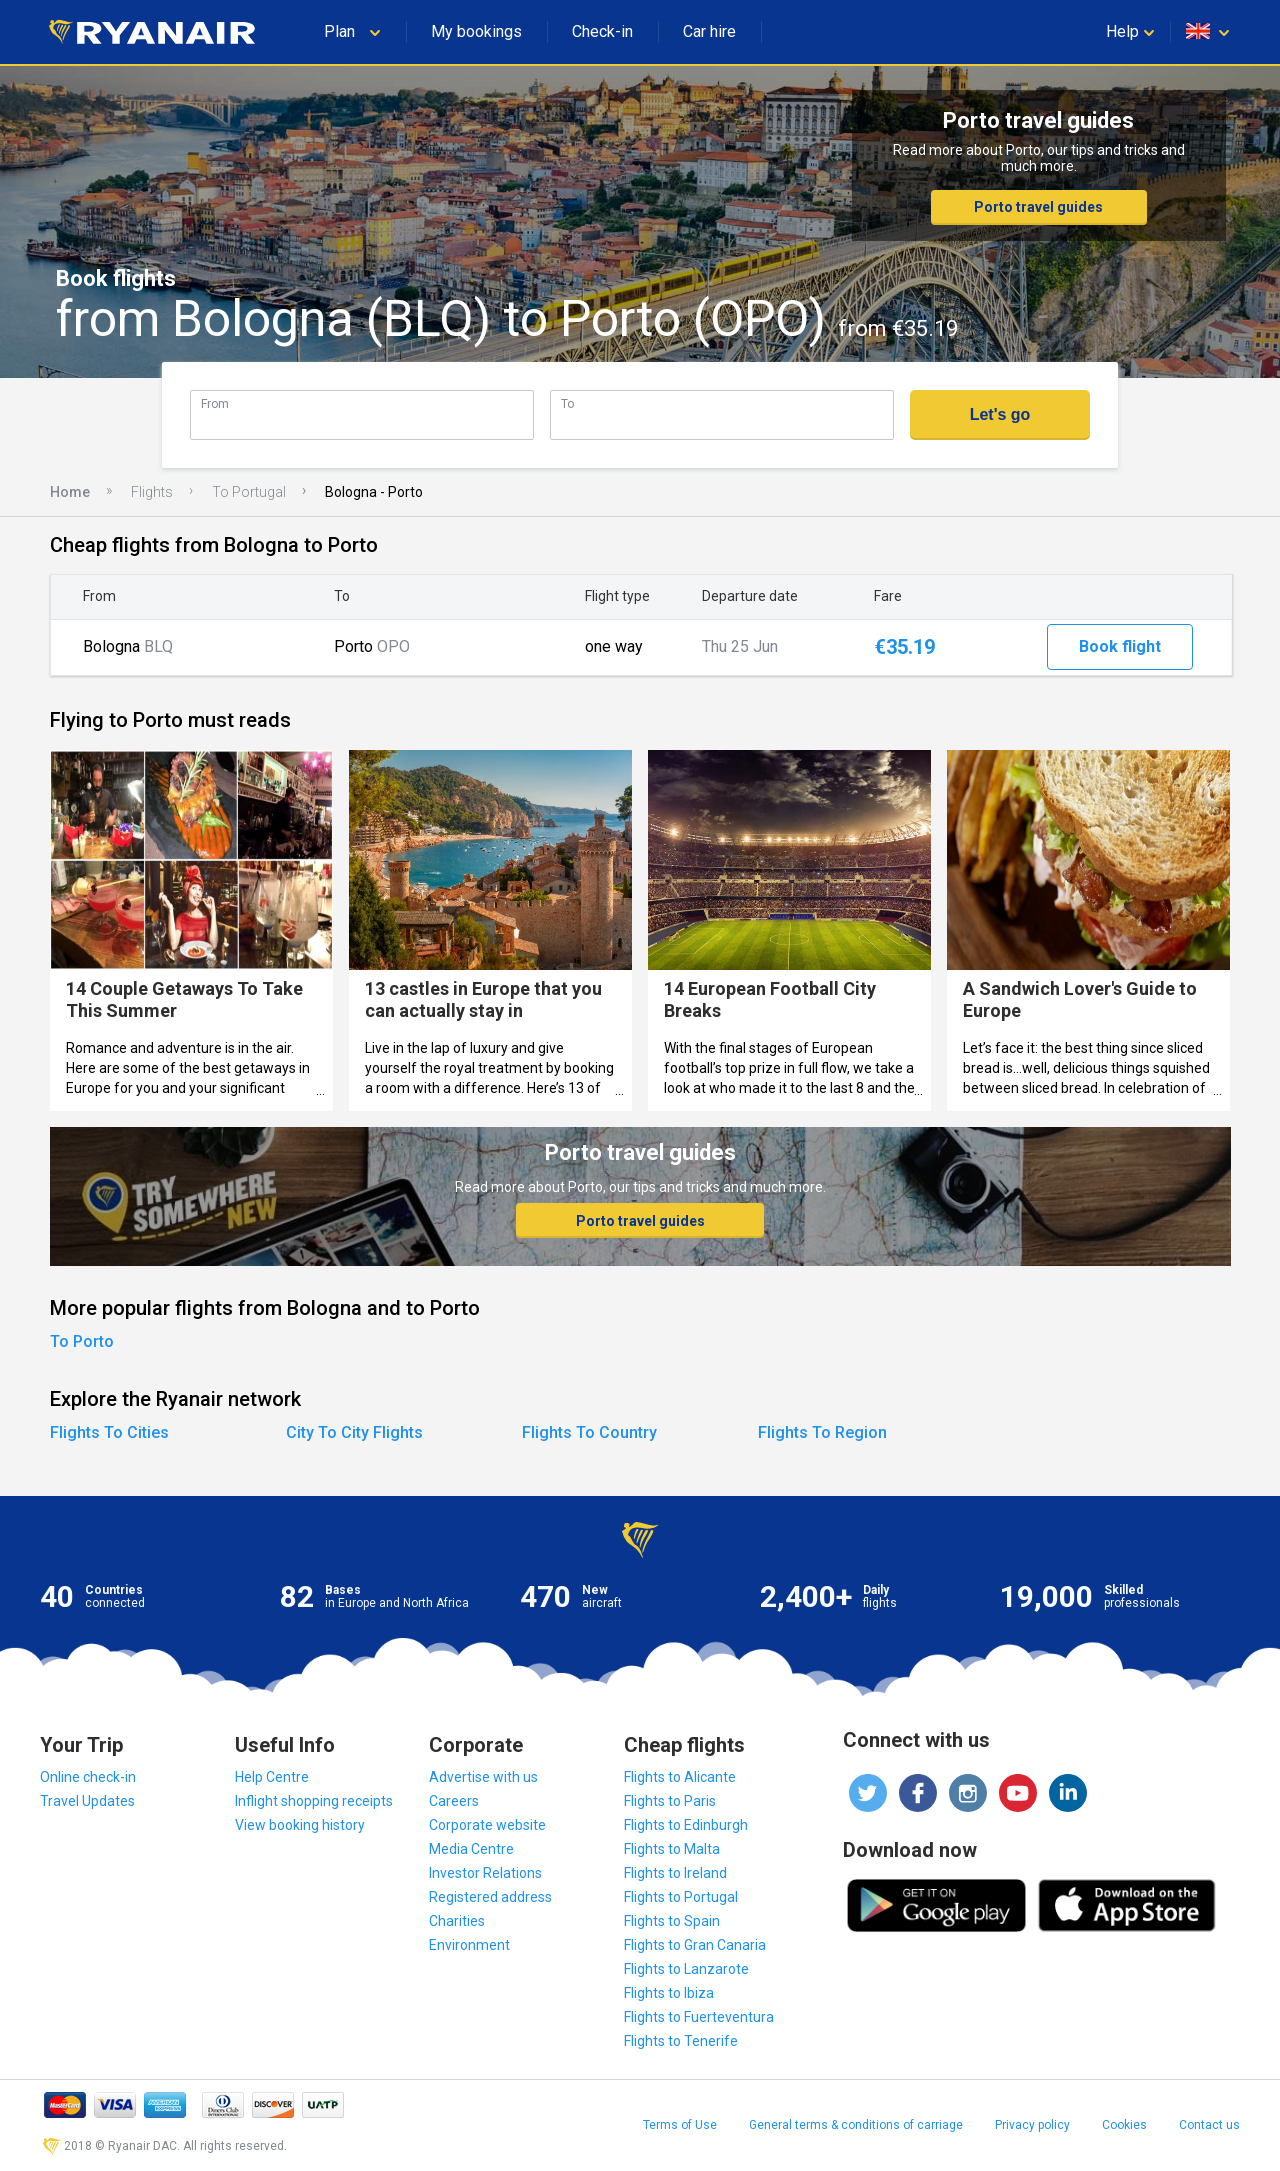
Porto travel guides (1038, 207)
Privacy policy (1032, 2125)
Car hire (709, 31)
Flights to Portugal (681, 1897)
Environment (469, 1945)
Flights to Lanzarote (686, 1969)
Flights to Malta (672, 1849)
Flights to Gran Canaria (695, 1945)
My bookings (476, 31)
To (567, 403)
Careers (454, 1801)
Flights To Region (822, 1432)
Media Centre (471, 1849)
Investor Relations (485, 1873)
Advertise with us (483, 1777)
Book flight (1120, 646)
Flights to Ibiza (669, 1993)
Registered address (490, 1897)
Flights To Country (589, 1432)
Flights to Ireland (675, 1873)
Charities (457, 1921)
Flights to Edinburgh (686, 1825)
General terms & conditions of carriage (856, 2125)
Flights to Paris (670, 1801)
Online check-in (88, 1777)
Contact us (1209, 2125)
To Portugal (249, 492)
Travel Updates (87, 1801)
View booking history (300, 1825)
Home (70, 492)
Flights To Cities (109, 1432)
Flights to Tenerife (681, 2041)
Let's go (1000, 414)
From (215, 403)
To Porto (82, 1341)
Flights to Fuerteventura (699, 2017)
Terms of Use (680, 2125)
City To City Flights (354, 1432)
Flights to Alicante (680, 1777)
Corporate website (487, 1825)
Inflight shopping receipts (314, 1801)
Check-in (602, 31)
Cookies (1124, 2125)
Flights (152, 492)
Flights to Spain (672, 1921)
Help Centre (272, 1777)
